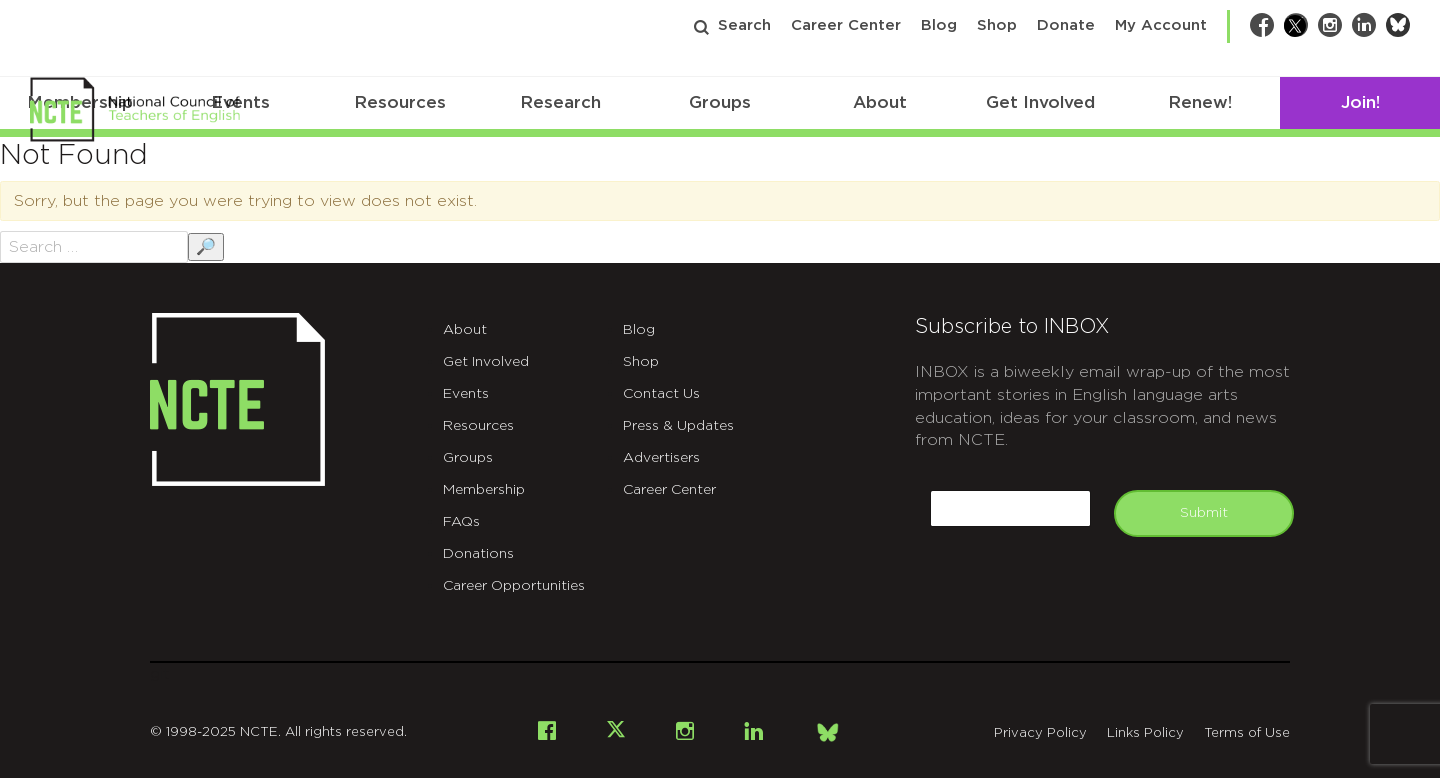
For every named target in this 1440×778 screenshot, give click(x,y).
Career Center (846, 25)
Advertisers (661, 458)
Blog (939, 25)
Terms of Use (1247, 733)
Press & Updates (678, 426)
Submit (1204, 513)
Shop (997, 25)
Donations (478, 554)
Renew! (1200, 102)
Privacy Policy (1040, 733)
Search (744, 25)
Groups (720, 102)
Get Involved (1040, 102)
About (880, 102)
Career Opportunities (514, 586)
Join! (1360, 102)
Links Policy (1145, 733)
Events (466, 394)
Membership (484, 490)
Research (560, 102)
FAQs (461, 522)
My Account (1161, 25)
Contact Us (661, 394)
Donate (1066, 25)
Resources (400, 102)
